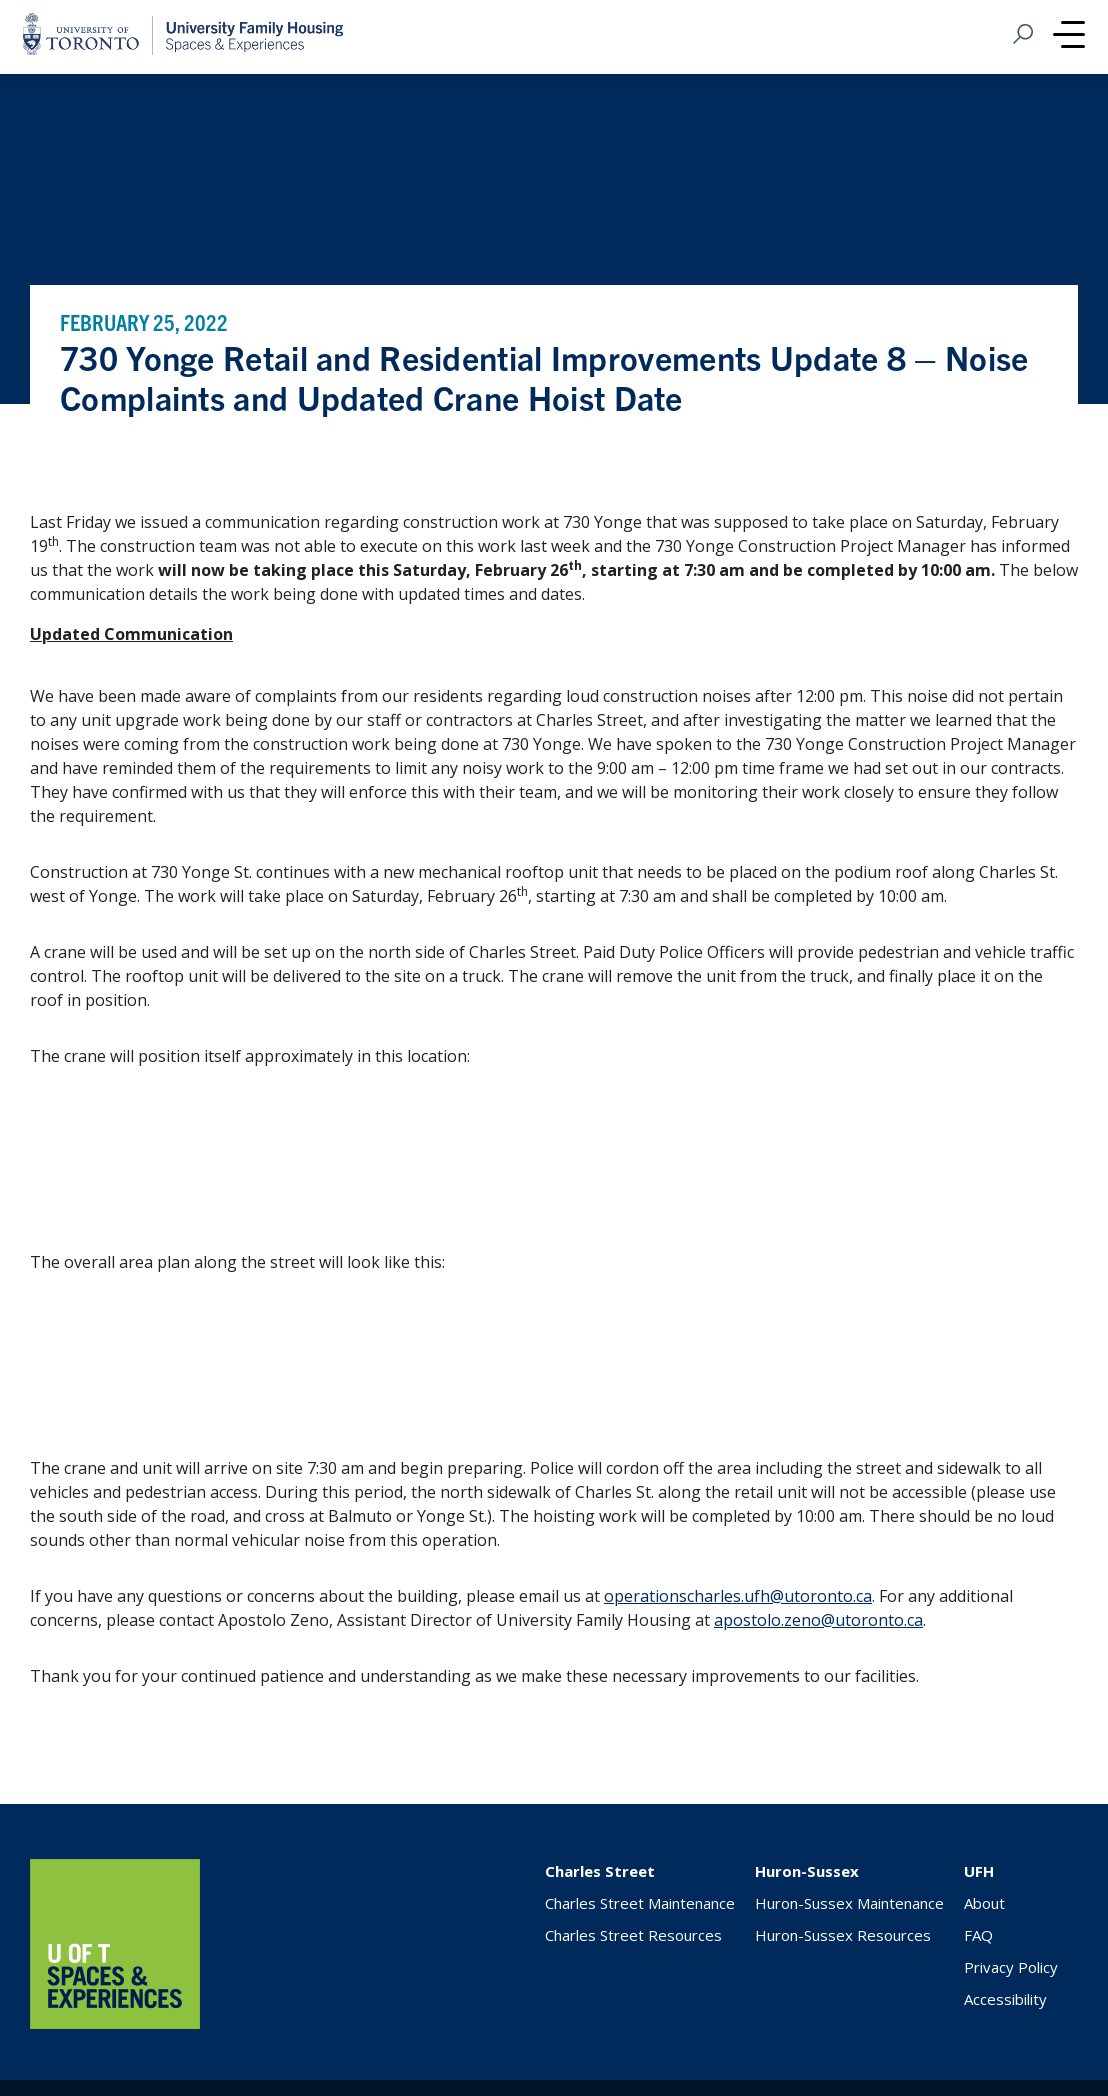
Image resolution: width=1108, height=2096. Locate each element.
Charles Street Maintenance (640, 1903)
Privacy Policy (1011, 1967)
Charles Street (600, 1871)
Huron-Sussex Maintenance (849, 1903)
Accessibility (1005, 1999)
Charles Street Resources (633, 1935)
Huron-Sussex (807, 1871)
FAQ (978, 1935)
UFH (979, 1871)
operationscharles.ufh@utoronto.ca (738, 1596)
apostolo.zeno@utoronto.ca (818, 1620)
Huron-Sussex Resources (843, 1935)
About (984, 1903)
